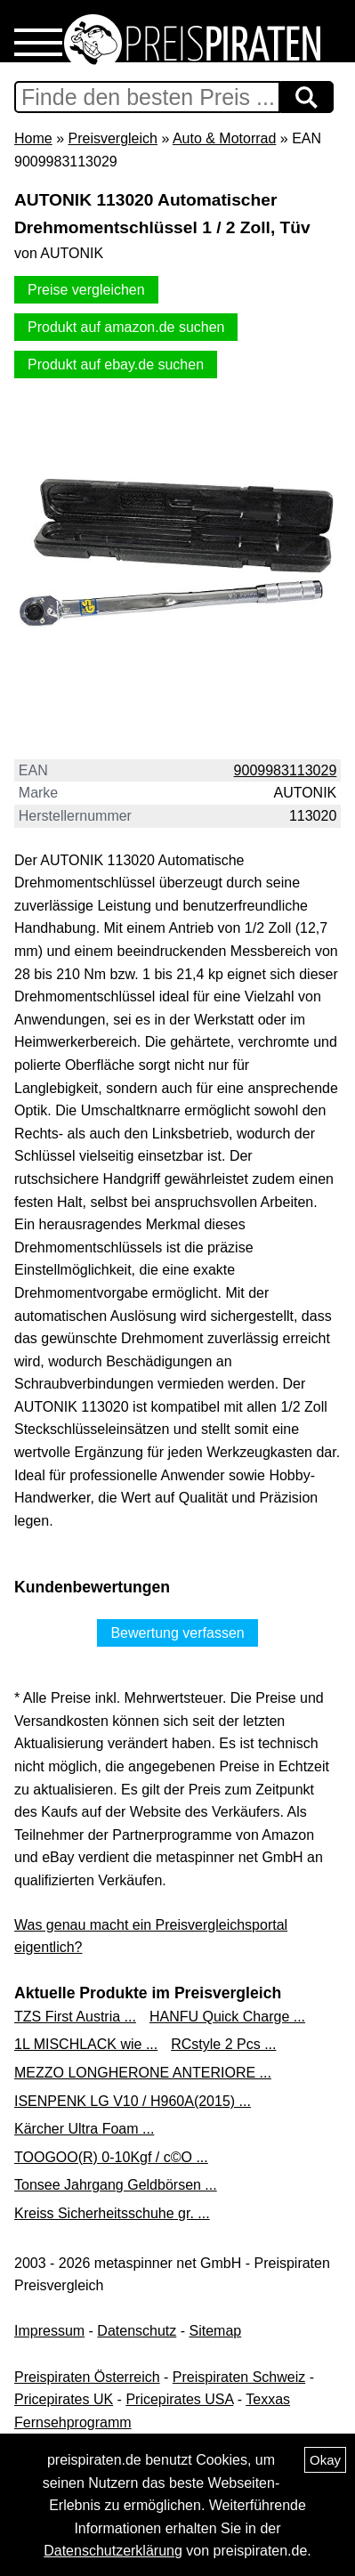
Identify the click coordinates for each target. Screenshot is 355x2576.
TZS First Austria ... (75, 2016)
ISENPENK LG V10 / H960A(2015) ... (132, 2101)
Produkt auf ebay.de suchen (116, 364)
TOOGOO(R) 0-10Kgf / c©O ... (111, 2157)
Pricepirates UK (63, 2399)
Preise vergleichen (86, 289)
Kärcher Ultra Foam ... (84, 2128)
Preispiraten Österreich (87, 2377)
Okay (325, 2459)
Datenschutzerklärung (113, 2550)
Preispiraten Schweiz (239, 2377)
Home (33, 138)
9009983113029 (285, 770)
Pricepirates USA (179, 2399)
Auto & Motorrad (225, 138)
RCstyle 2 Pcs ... (223, 2044)
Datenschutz (136, 2330)
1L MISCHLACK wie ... (85, 2044)
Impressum (49, 2330)
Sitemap (216, 2330)
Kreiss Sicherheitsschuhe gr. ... (112, 2213)
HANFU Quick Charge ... (227, 2016)
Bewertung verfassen (177, 1632)
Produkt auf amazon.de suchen (126, 327)
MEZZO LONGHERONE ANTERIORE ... (142, 2072)
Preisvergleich (112, 138)
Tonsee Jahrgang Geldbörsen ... (115, 2184)
